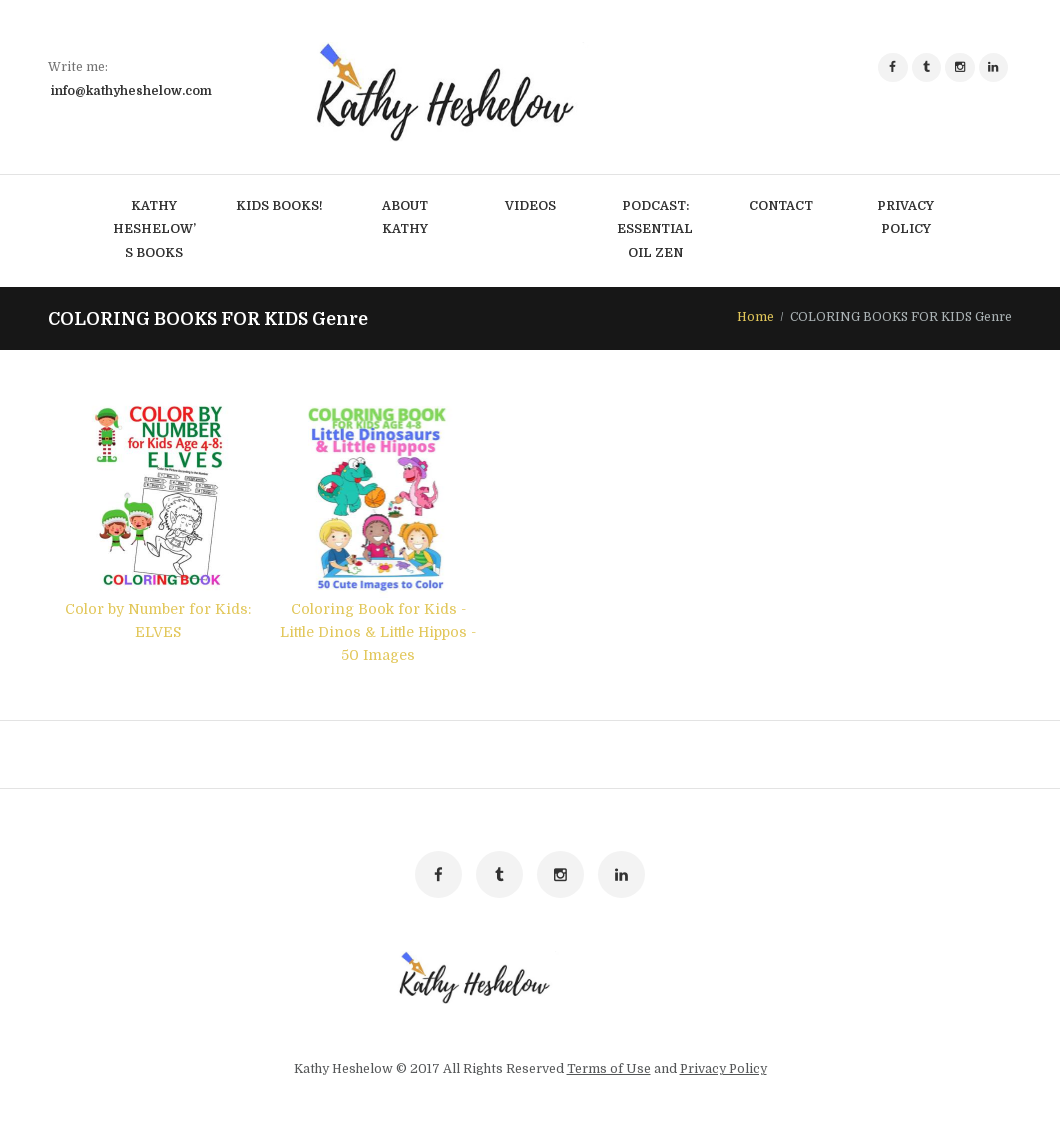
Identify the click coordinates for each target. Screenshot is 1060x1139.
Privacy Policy (723, 1071)
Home (755, 318)
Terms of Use (609, 1071)
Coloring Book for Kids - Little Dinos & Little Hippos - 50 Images (378, 632)
